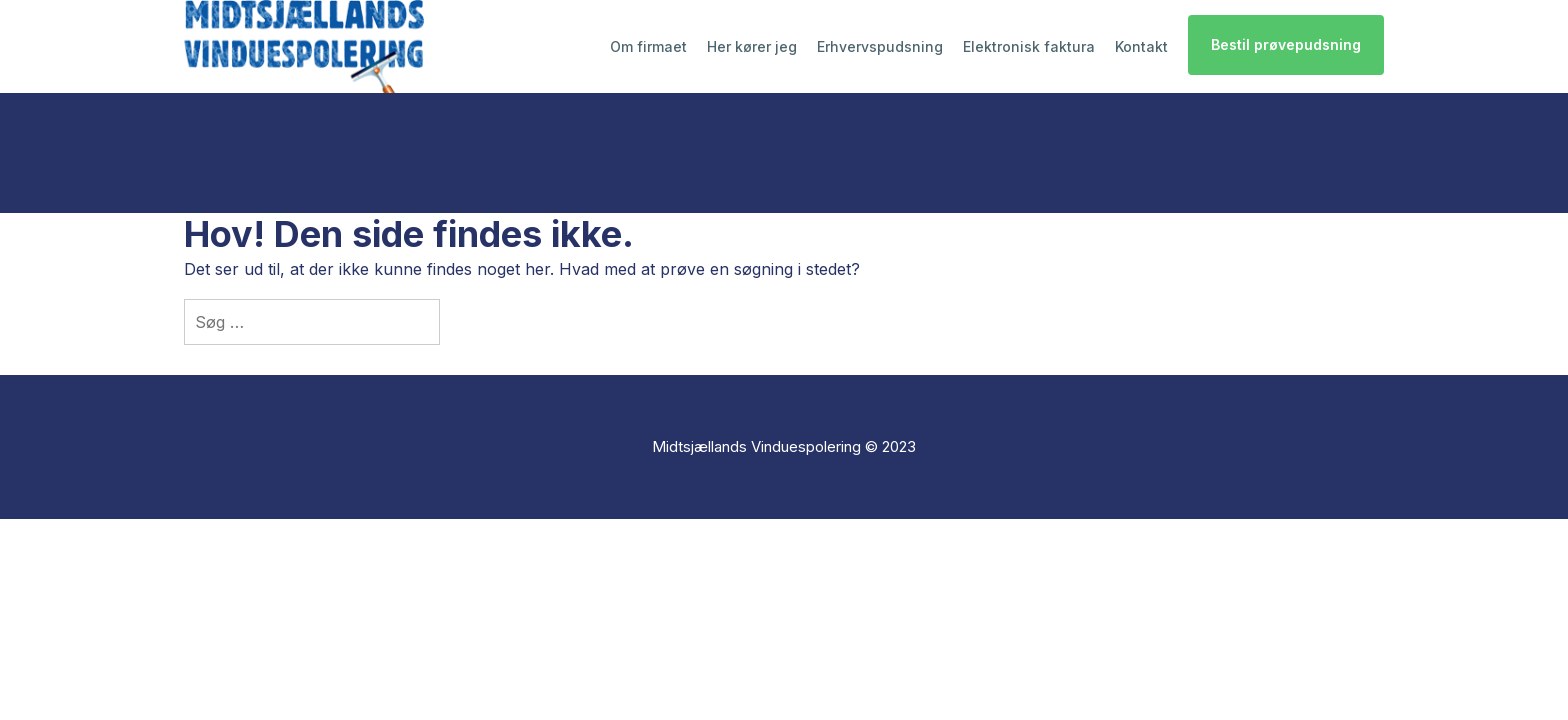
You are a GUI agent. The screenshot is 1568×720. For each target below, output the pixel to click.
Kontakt (1141, 46)
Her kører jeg (752, 46)
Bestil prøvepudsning (1286, 44)
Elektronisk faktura (1029, 46)
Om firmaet (648, 46)
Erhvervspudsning (880, 46)
